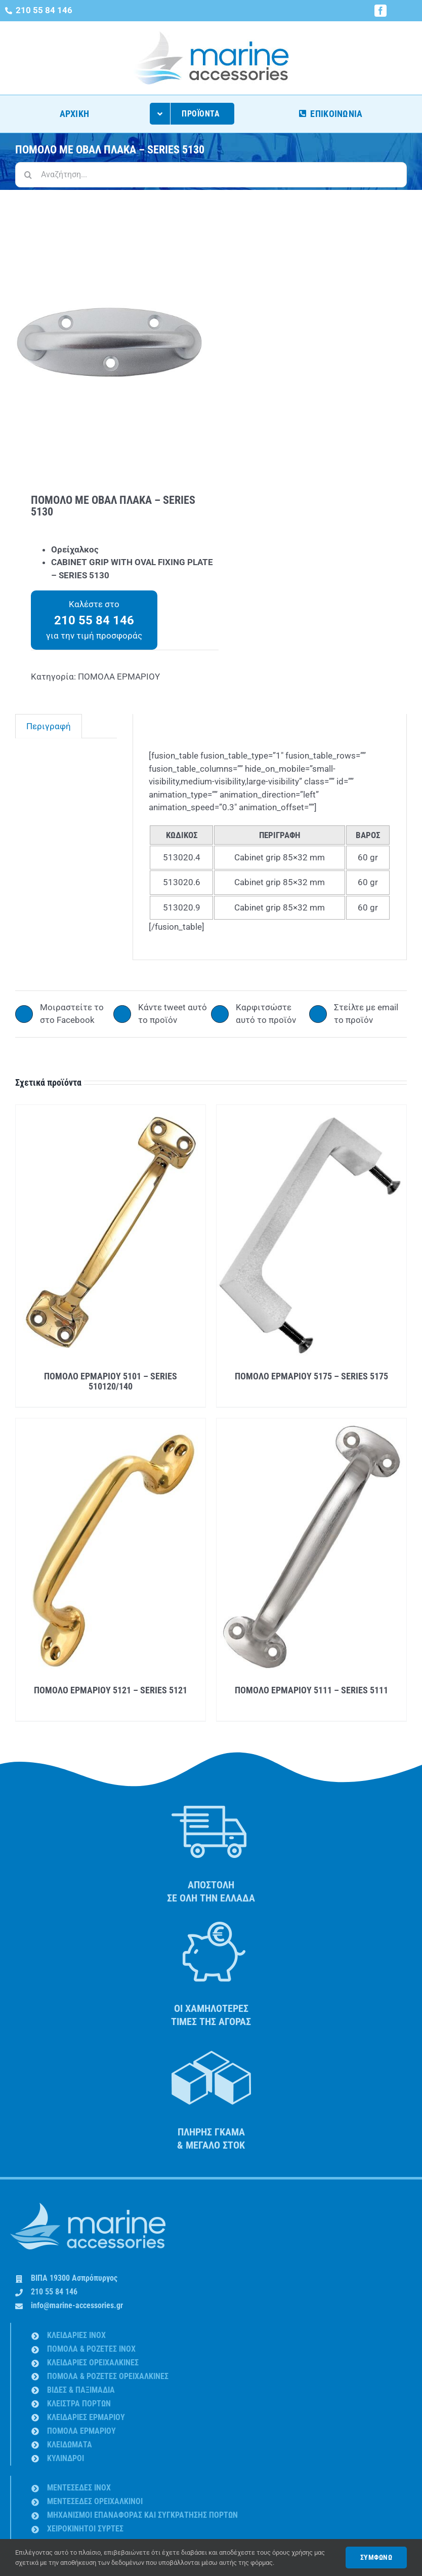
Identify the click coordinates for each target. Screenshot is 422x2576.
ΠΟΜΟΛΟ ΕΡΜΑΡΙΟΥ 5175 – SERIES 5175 (311, 1376)
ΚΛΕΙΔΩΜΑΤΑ (69, 2444)
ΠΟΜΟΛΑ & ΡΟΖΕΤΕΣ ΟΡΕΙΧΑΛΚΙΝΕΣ (107, 2376)
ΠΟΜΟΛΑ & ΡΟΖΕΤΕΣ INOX (91, 2349)
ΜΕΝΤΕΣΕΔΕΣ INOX (79, 2487)
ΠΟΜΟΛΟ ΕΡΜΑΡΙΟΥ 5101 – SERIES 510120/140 (110, 1381)
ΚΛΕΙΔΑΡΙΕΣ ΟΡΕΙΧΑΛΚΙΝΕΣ (93, 2362)
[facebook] (380, 11)
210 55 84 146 (54, 2291)
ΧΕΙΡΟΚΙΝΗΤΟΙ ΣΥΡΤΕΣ (85, 2528)
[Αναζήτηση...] (211, 174)
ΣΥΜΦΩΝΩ (376, 2557)
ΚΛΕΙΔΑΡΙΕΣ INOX (76, 2335)
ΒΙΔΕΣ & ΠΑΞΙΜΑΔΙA (81, 2390)
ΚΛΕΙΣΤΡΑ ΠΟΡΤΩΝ (79, 2403)
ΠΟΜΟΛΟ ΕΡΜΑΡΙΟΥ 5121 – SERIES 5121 (110, 1690)
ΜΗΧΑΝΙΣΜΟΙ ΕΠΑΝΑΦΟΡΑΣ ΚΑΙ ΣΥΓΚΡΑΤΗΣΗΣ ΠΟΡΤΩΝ (142, 2515)
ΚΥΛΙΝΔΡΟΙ (65, 2458)
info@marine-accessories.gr (77, 2305)
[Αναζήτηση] (27, 174)
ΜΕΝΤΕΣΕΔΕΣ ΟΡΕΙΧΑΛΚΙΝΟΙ (95, 2501)
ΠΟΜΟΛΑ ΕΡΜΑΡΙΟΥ (119, 676)
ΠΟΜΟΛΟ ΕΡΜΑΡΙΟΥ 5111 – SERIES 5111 (311, 1690)
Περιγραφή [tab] (48, 726)
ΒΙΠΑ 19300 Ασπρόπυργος (74, 2278)
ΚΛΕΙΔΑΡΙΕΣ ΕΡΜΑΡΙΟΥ (86, 2417)
